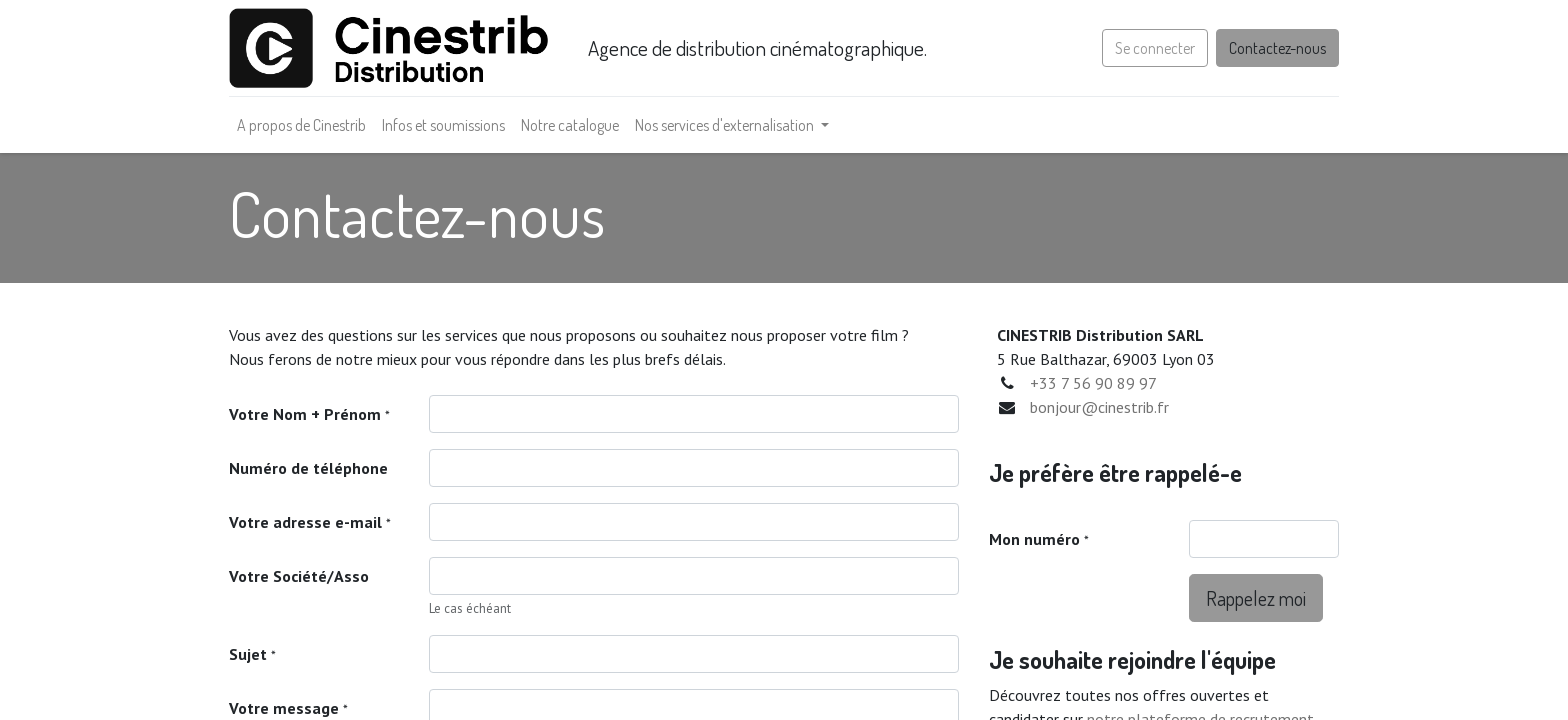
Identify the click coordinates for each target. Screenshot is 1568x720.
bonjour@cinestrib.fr (1099, 407)
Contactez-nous (1277, 48)
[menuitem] (301, 125)
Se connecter (1155, 48)
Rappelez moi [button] (1256, 598)
